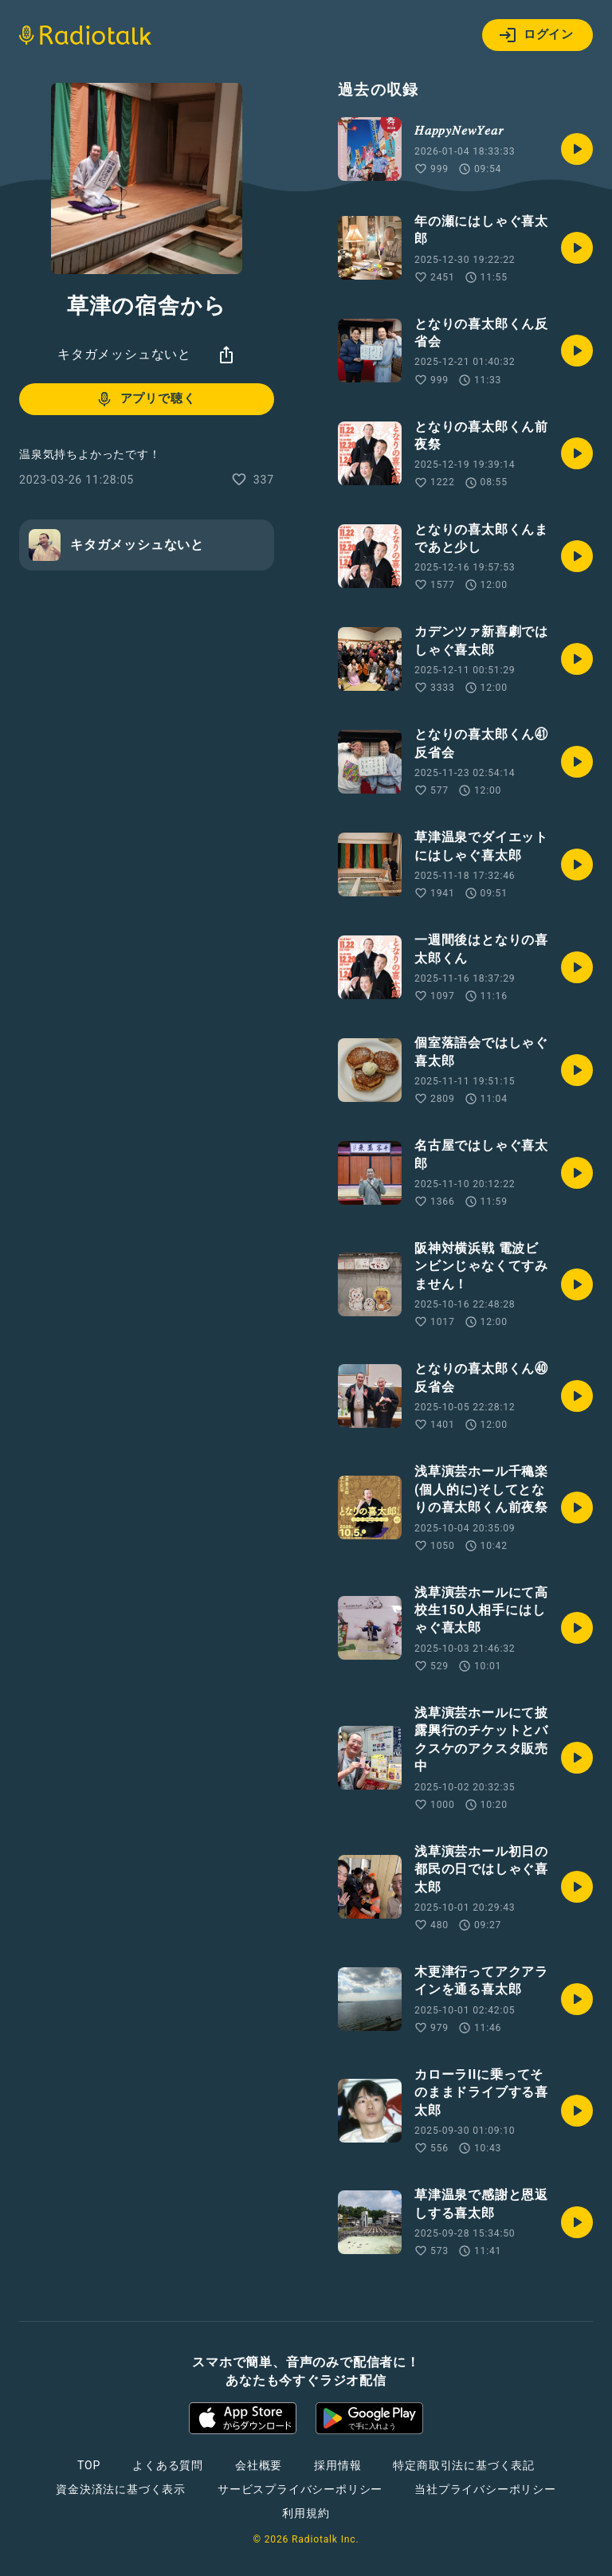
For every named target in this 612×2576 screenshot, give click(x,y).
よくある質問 (167, 2465)
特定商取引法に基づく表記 (464, 2465)
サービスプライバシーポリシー (300, 2489)
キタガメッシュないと (124, 354)
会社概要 (258, 2465)
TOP (88, 2465)
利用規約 (305, 2513)
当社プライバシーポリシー (485, 2489)
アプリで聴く (145, 399)
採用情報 (337, 2465)
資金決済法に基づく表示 (121, 2489)
